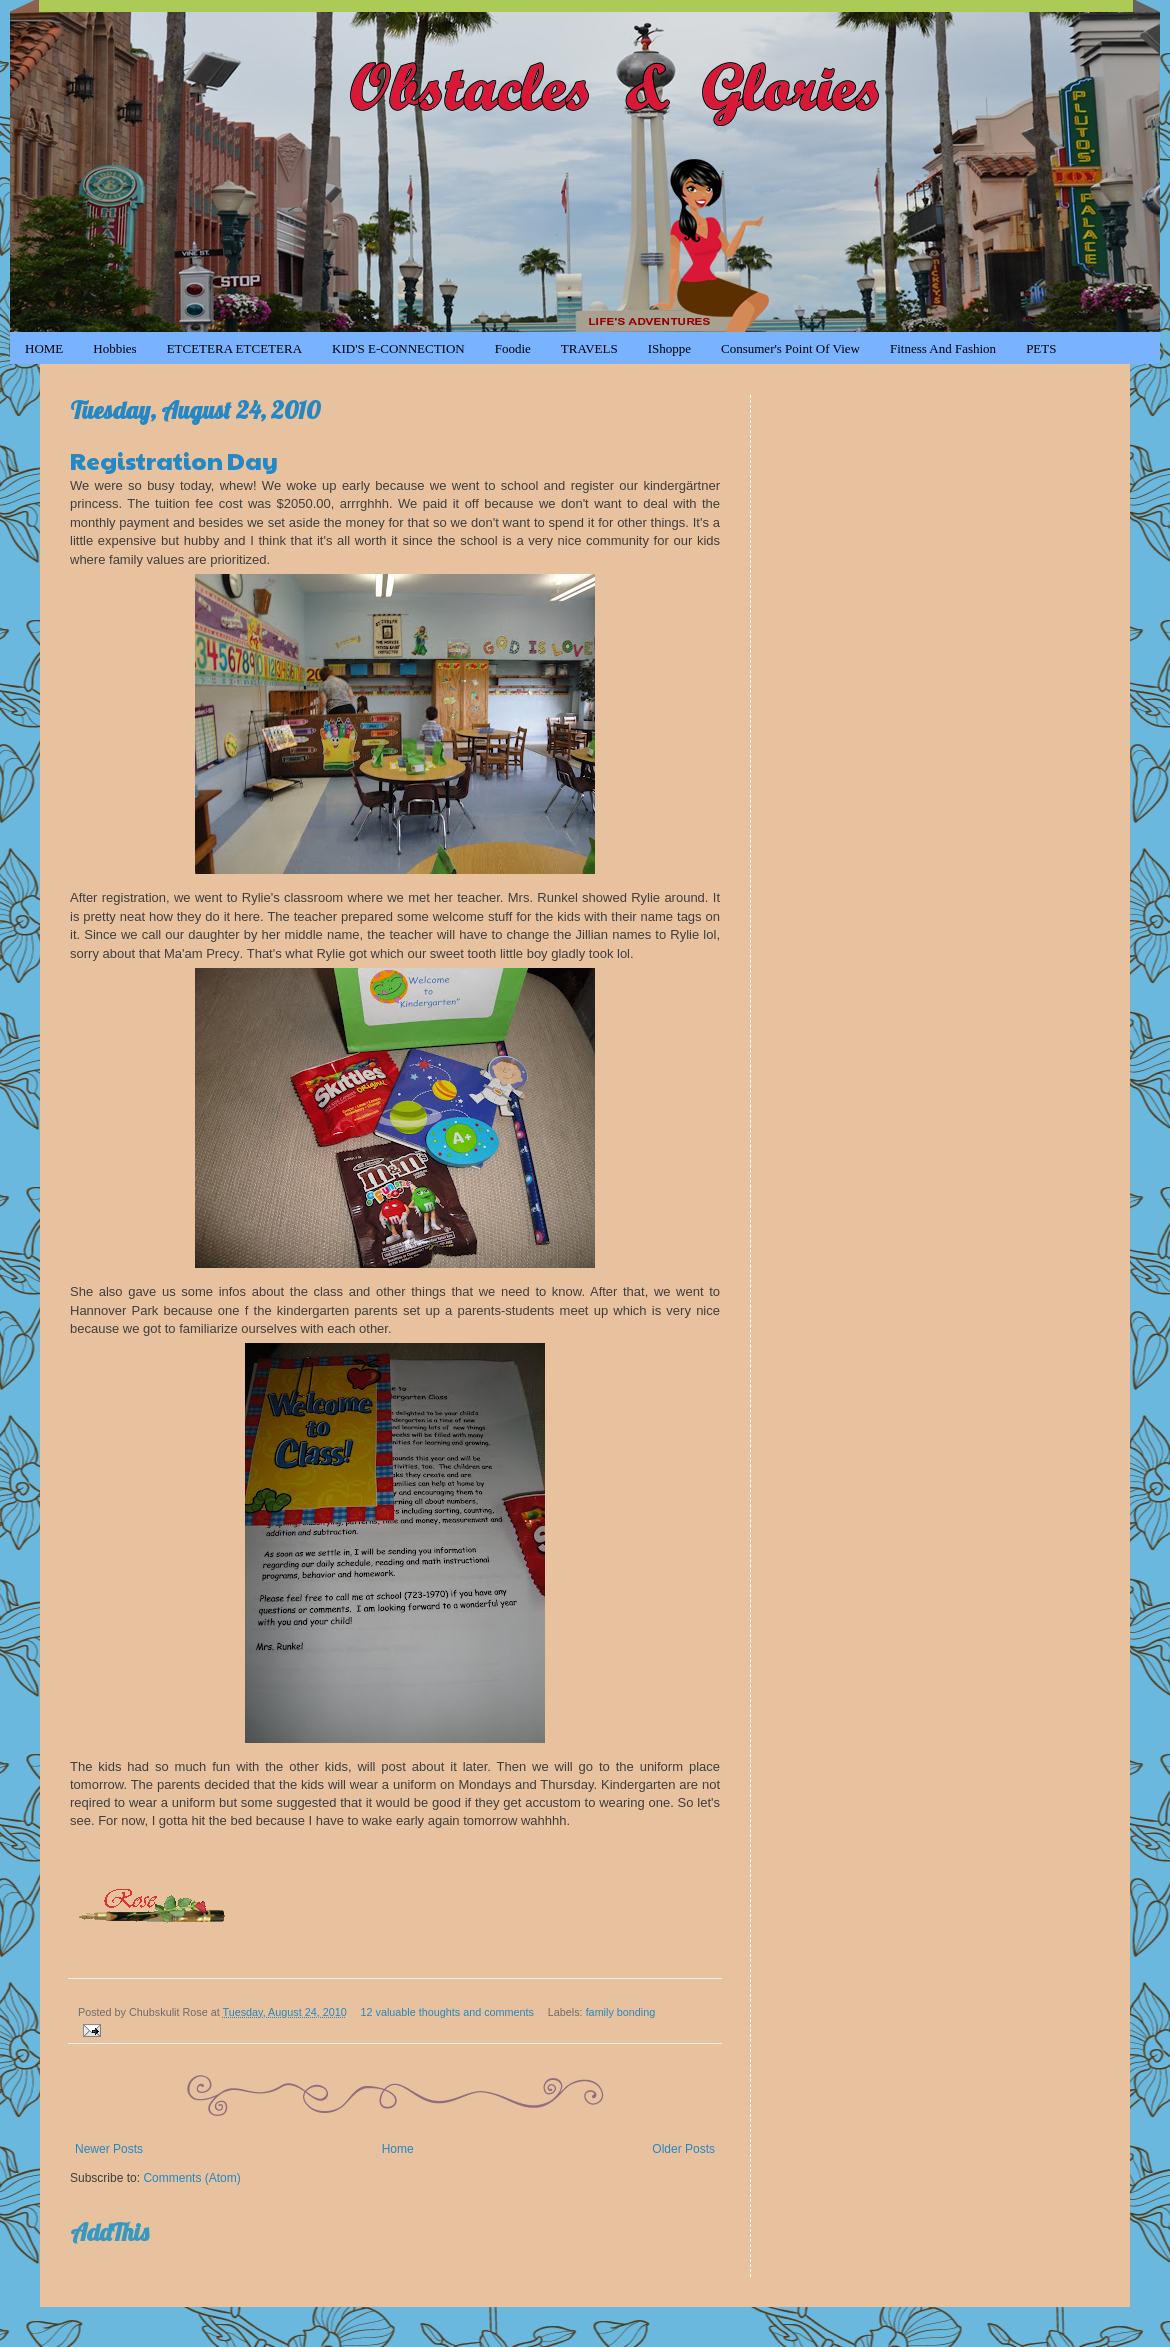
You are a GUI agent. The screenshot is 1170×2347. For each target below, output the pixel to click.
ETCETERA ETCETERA (234, 348)
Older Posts (683, 2149)
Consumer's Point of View (790, 348)
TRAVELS (589, 348)
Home (398, 2149)
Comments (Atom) (191, 2178)
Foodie (513, 348)
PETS (1041, 348)
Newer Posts (109, 2149)
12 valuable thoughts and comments (447, 2012)
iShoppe (669, 348)
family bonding (621, 2012)
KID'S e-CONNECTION (398, 348)
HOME (44, 348)
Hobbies (114, 348)
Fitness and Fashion (943, 348)
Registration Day (174, 460)
